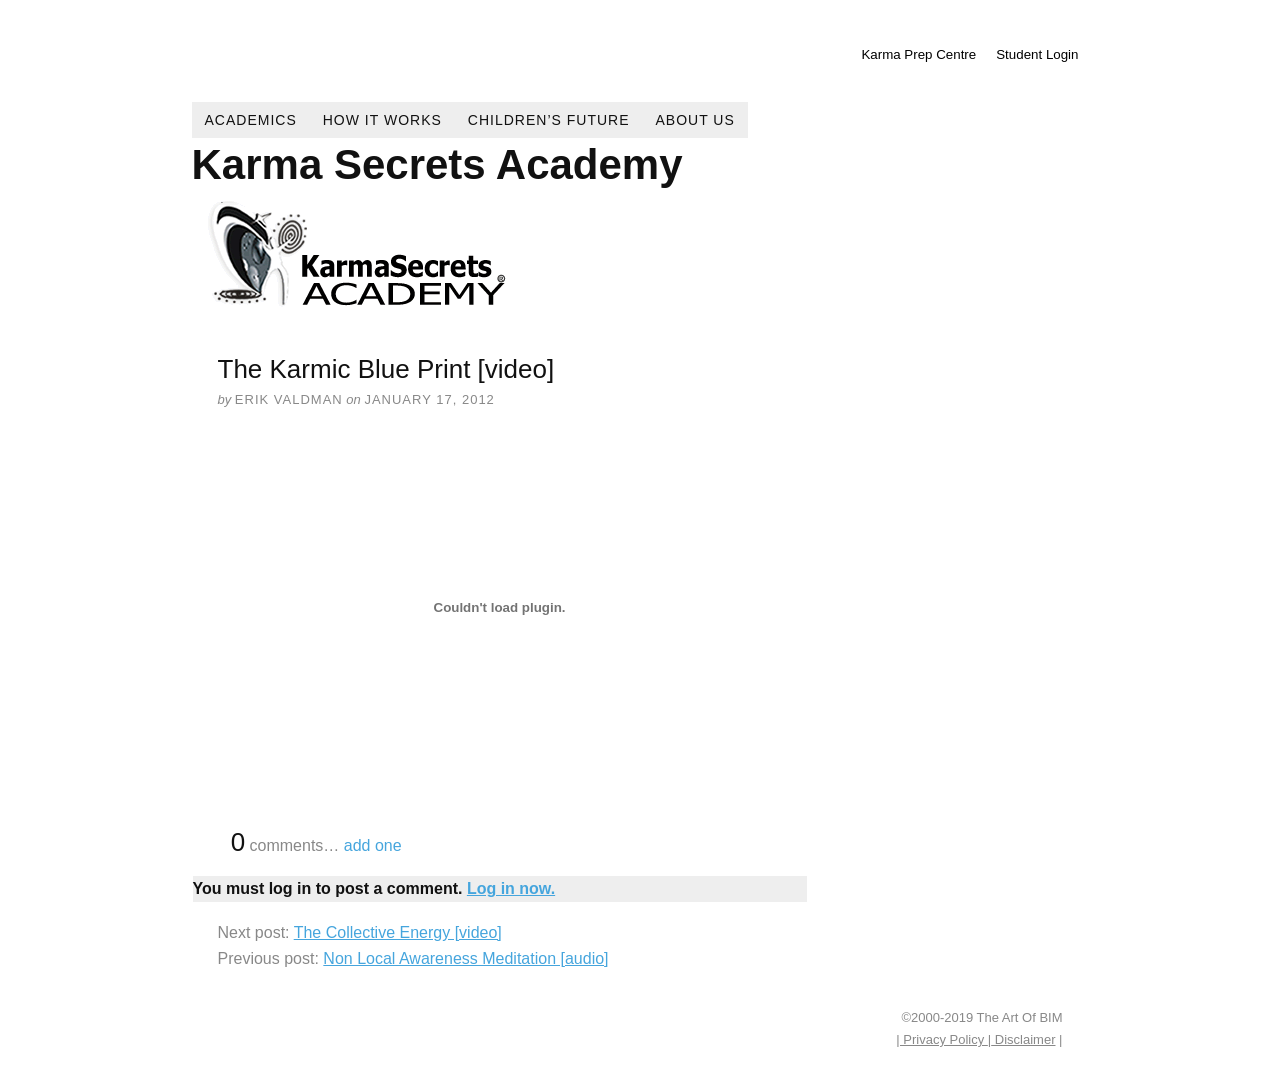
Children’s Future (549, 120)
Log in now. (511, 888)
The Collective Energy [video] (398, 932)
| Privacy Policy (942, 1039)
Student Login (1037, 54)
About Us (695, 120)
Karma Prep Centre (918, 54)
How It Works (382, 120)
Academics (251, 120)
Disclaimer (1023, 1039)
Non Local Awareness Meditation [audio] (465, 958)
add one (373, 845)
